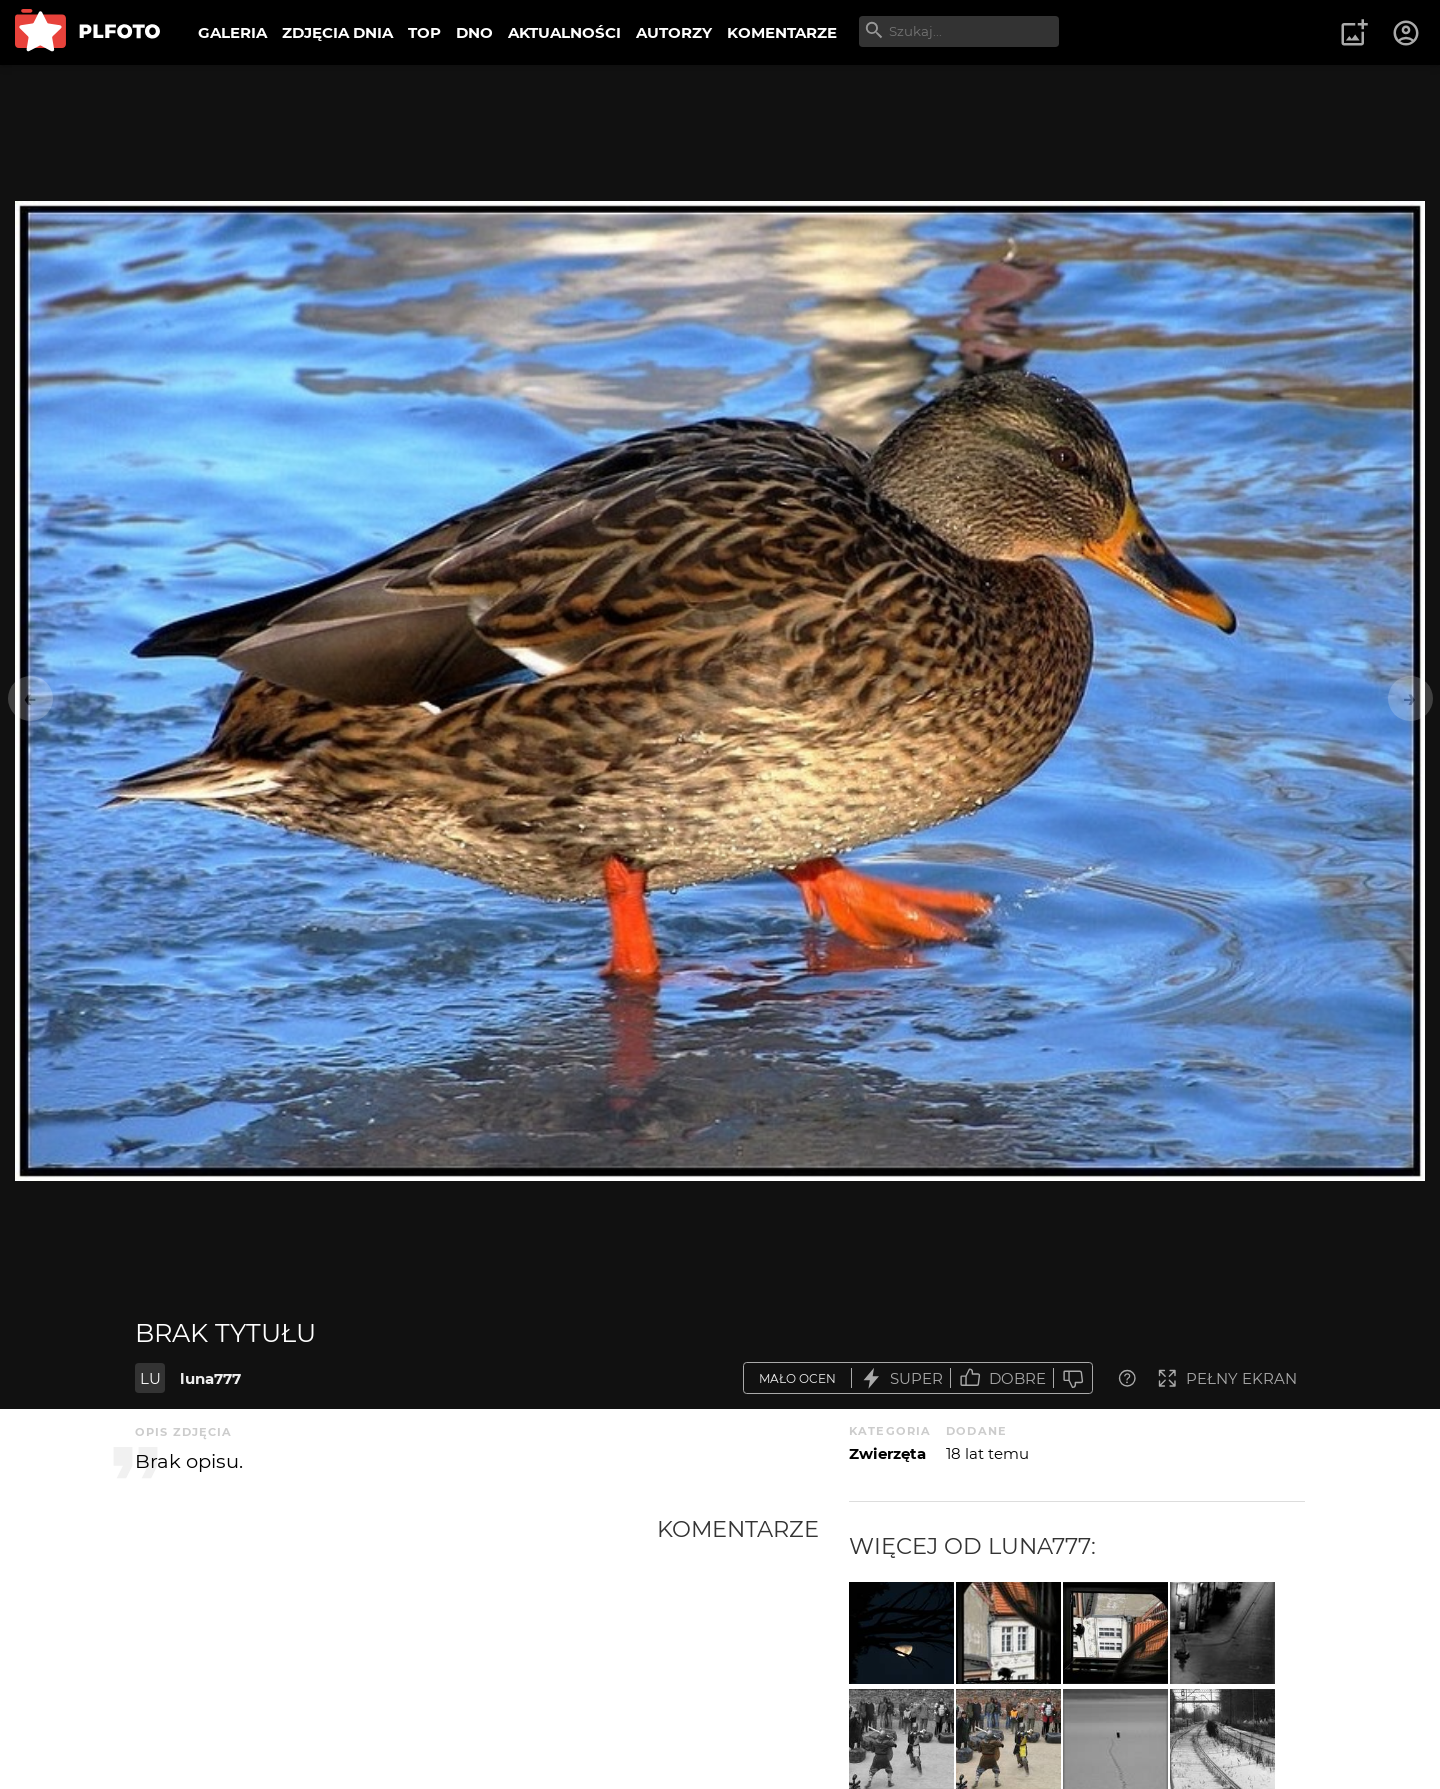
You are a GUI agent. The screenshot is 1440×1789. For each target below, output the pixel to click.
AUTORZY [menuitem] (674, 32)
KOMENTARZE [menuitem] (782, 32)
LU (150, 1378)
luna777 (210, 1378)
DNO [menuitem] (474, 32)
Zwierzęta (887, 1453)
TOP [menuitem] (424, 32)
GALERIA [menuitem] (232, 32)
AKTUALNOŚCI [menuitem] (564, 32)
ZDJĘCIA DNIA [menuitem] (337, 32)
